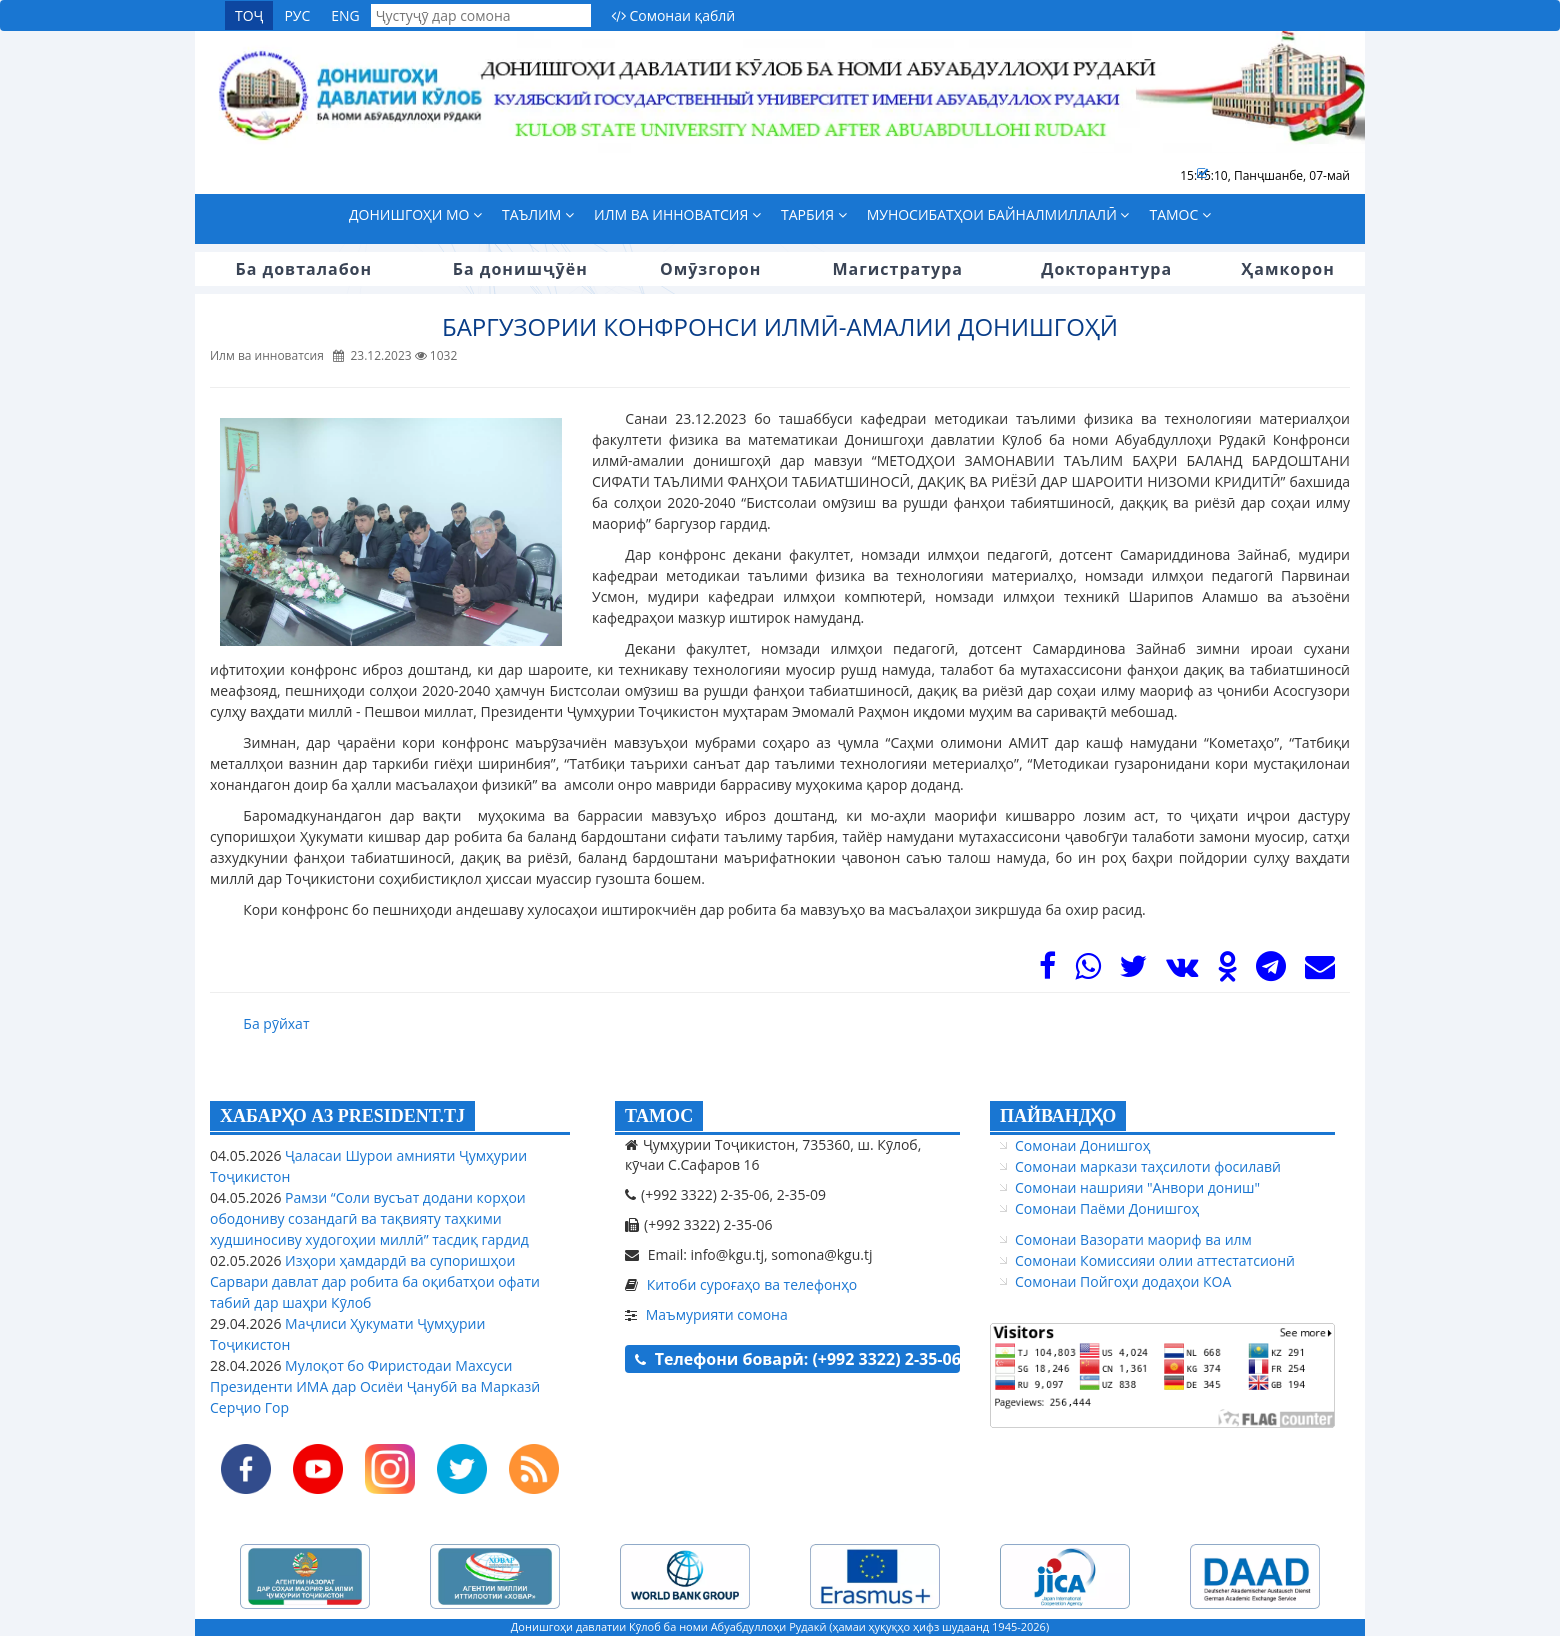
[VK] (1182, 971)
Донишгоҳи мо (415, 214)
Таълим (538, 214)
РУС (297, 15)
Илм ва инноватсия (677, 214)
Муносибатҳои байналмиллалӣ (998, 214)
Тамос (1180, 214)
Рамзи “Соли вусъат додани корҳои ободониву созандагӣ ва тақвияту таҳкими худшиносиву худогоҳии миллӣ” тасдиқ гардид (369, 1218)
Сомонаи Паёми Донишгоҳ (1107, 1208)
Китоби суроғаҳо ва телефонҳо (752, 1284)
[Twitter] (1133, 971)
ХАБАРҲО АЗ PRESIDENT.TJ (342, 1116)
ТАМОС (659, 1116)
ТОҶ (249, 15)
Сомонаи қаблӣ (673, 15)
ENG (345, 15)
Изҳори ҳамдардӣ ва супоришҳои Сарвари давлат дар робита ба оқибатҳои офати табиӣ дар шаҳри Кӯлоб (375, 1281)
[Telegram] (1271, 971)
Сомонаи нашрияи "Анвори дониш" (1137, 1187)
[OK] (1227, 971)
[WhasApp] (1088, 971)
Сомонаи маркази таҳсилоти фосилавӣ (1148, 1166)
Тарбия (814, 214)
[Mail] (1320, 971)
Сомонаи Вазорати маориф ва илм (1133, 1239)
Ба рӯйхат (276, 1023)
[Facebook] (1047, 971)
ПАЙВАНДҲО (1058, 1116)
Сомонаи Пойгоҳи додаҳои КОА (1123, 1281)
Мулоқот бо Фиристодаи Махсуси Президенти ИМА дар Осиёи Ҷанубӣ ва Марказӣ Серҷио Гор (375, 1386)
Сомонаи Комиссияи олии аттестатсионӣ (1155, 1260)
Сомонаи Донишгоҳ (1082, 1145)
